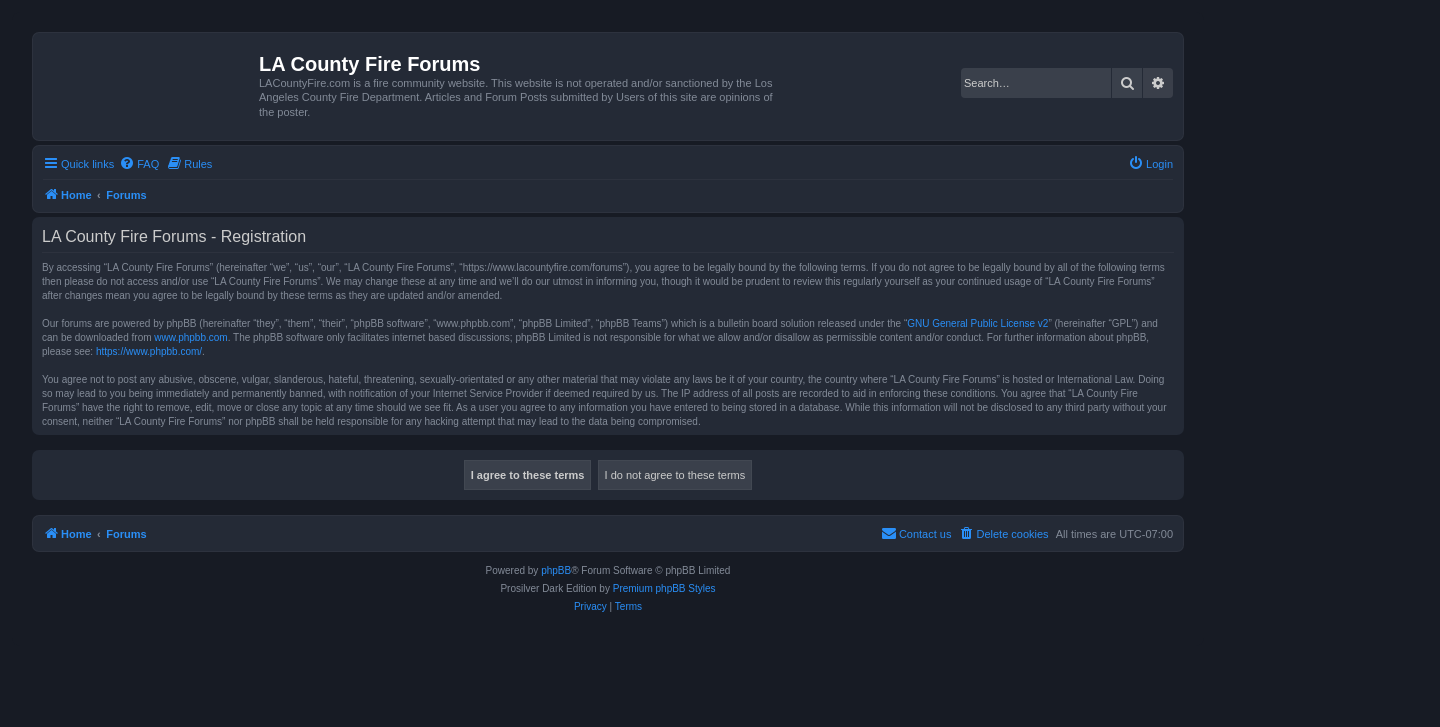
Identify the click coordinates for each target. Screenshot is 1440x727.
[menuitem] (139, 164)
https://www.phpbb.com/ (149, 351)
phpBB (556, 570)
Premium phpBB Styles (664, 588)
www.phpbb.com (190, 337)
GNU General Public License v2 (977, 323)
